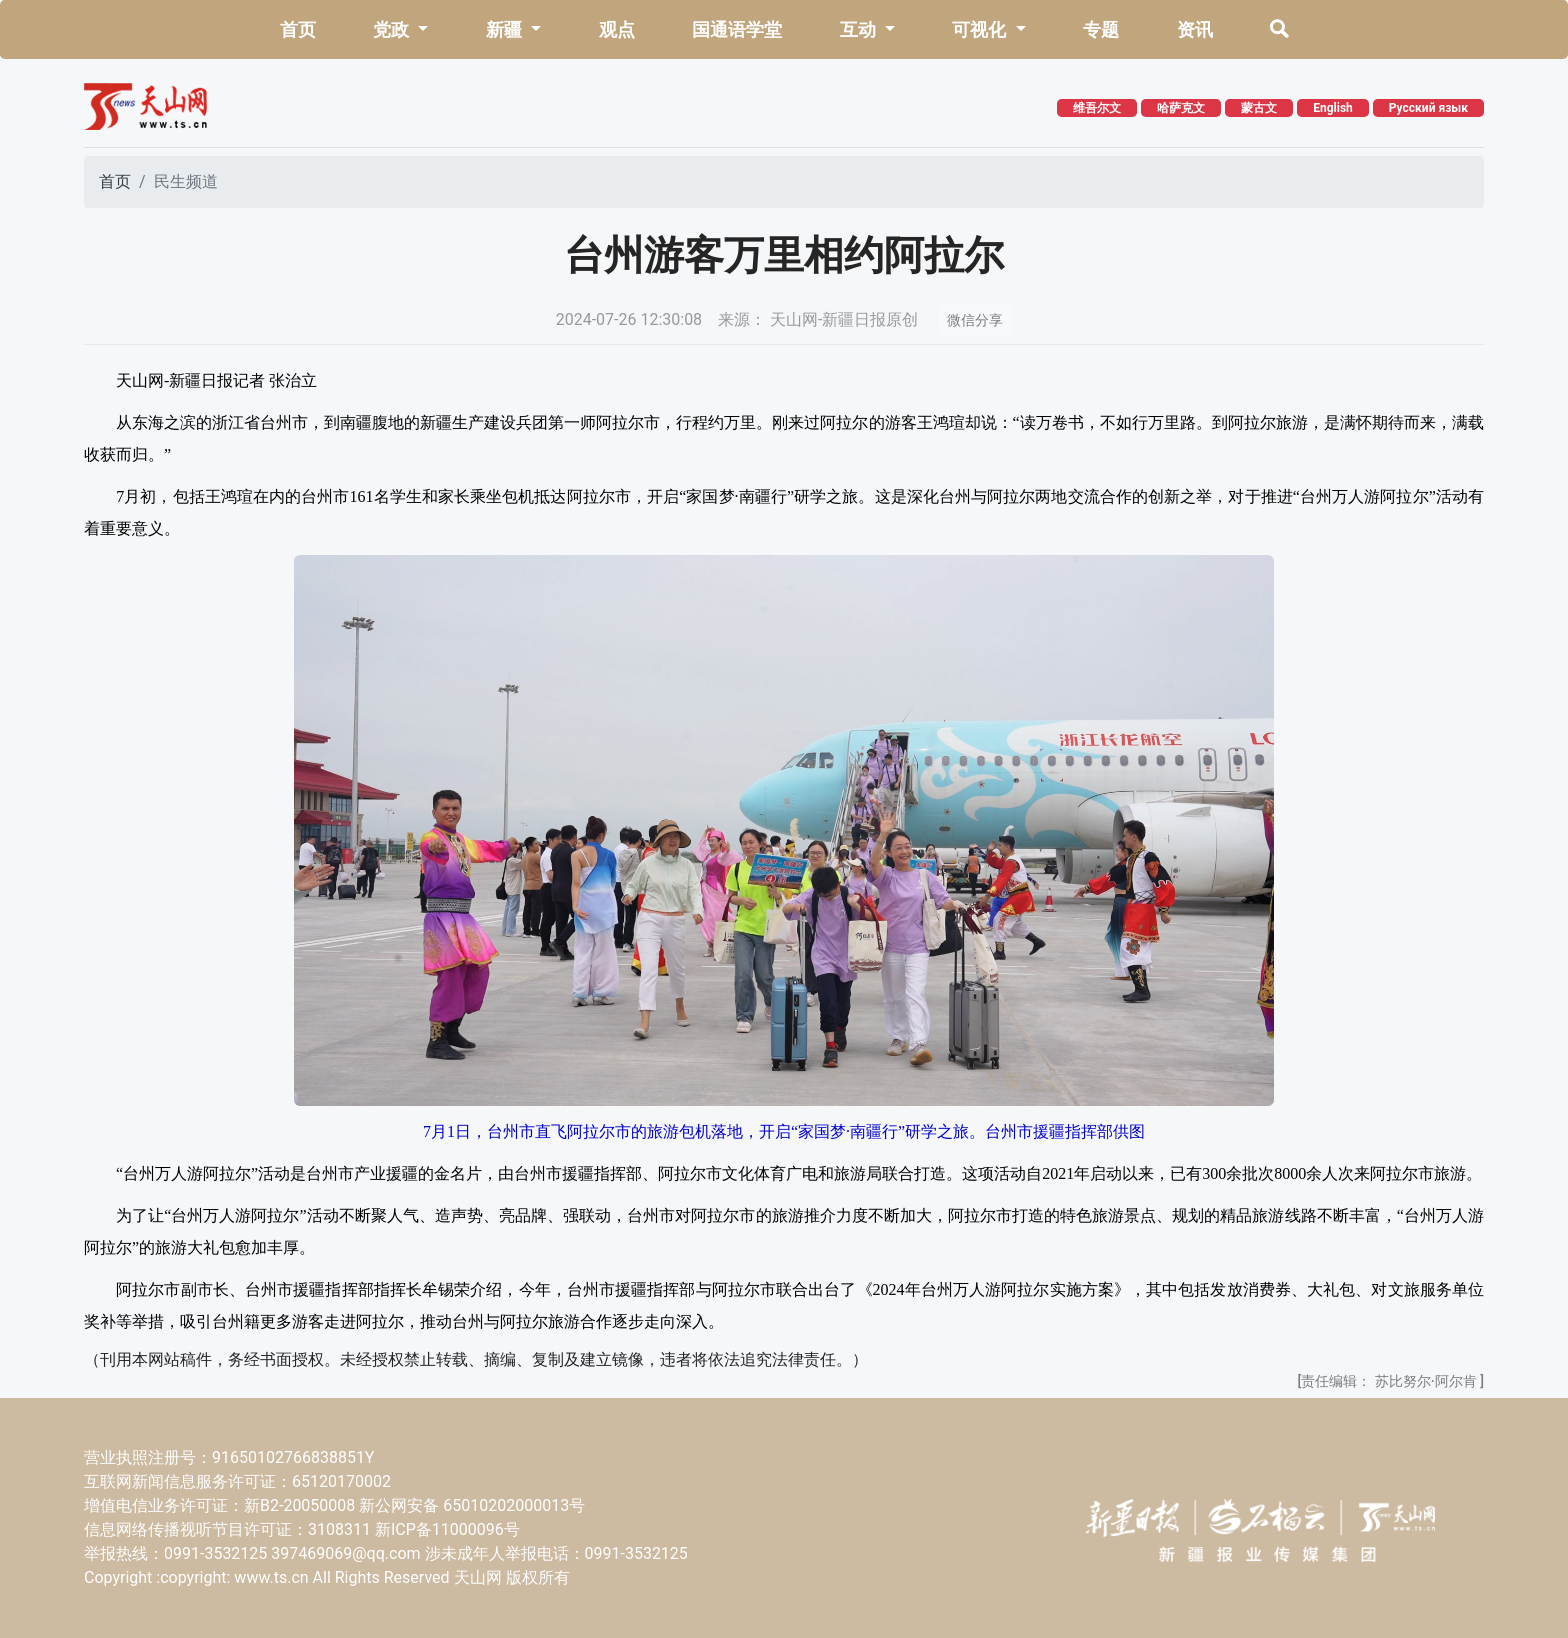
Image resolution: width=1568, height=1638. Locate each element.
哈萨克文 (1181, 108)
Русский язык (1428, 108)
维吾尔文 (1097, 108)
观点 (617, 29)
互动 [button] (860, 29)
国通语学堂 (737, 29)
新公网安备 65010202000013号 (472, 1505)
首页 (298, 29)
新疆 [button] (506, 29)
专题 (1101, 29)
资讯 (1195, 29)
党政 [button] (393, 29)
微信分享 (975, 320)
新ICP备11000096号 (447, 1529)
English (1333, 108)
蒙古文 (1259, 108)
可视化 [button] (981, 29)
